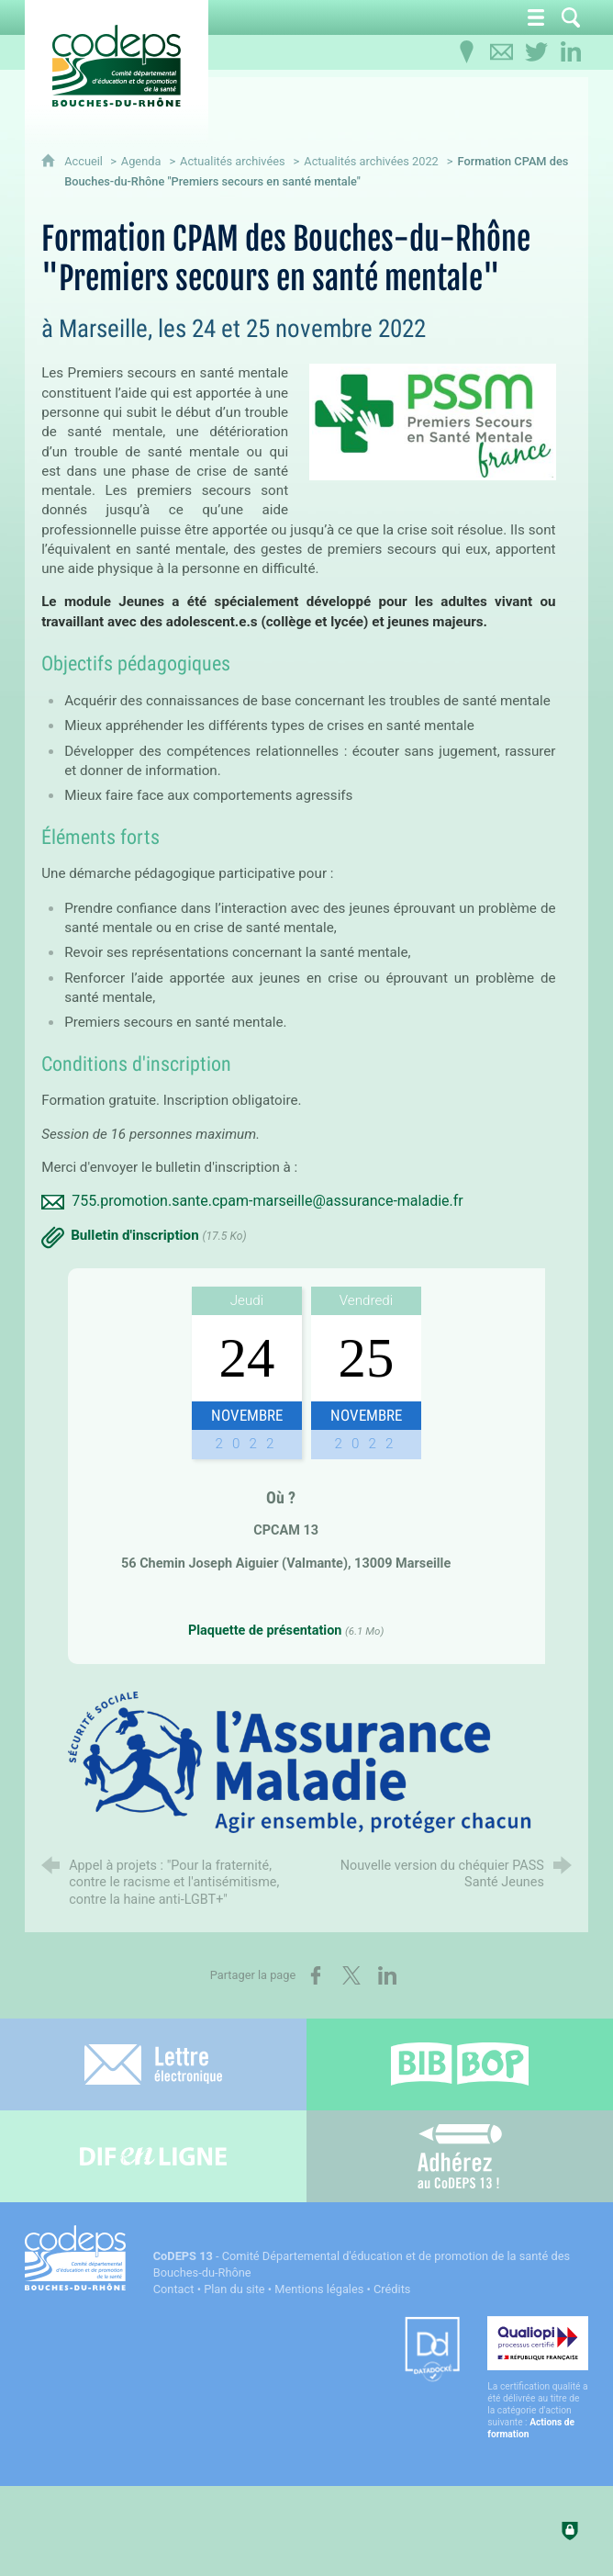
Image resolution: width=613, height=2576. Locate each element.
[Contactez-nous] (501, 52)
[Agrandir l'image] (306, 1761)
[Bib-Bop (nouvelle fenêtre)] (459, 2064)
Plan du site (234, 2289)
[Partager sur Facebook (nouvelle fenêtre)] (315, 1975)
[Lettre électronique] (153, 2064)
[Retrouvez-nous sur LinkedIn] (570, 52)
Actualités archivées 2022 (371, 161)
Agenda (141, 161)
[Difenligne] (153, 2156)
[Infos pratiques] (466, 52)
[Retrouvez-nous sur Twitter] (535, 52)
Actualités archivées (232, 161)
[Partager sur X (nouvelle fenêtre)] (351, 1975)
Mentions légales (318, 2289)
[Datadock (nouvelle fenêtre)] (432, 2350)
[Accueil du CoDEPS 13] (116, 66)
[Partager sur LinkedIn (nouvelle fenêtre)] (387, 1975)
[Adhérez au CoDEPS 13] (459, 2156)
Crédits (391, 2289)
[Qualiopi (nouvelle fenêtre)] (537, 2378)
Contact (174, 2289)
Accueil (85, 161)
